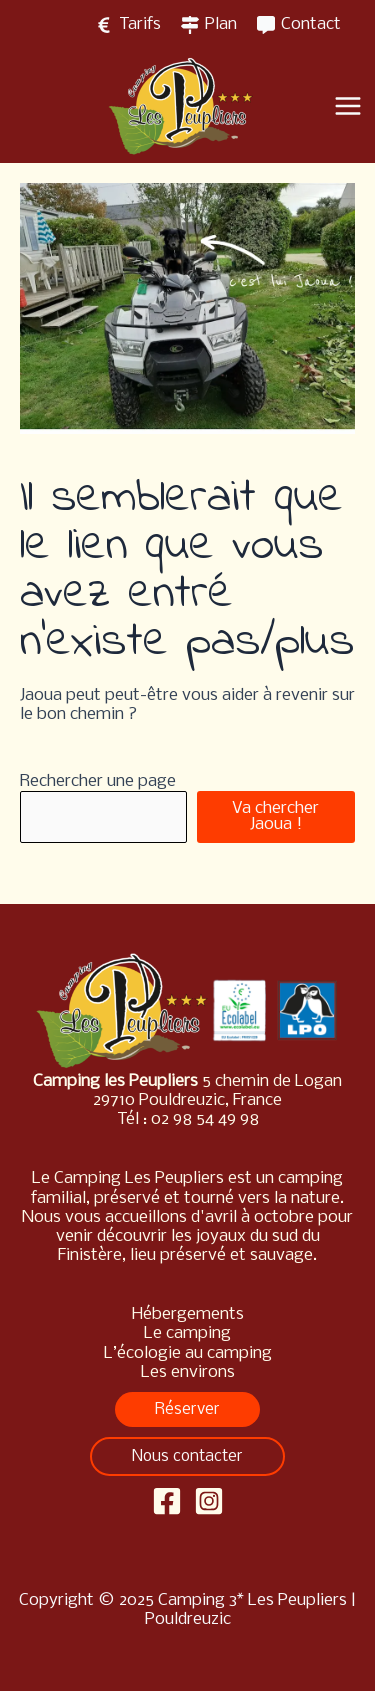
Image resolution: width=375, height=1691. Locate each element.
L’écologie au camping (188, 1353)
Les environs (188, 1372)
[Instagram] (209, 1501)
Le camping (187, 1333)
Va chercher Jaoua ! (275, 816)
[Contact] (299, 25)
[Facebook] (167, 1501)
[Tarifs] (128, 25)
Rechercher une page (98, 781)
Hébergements (188, 1314)
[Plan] (209, 25)
